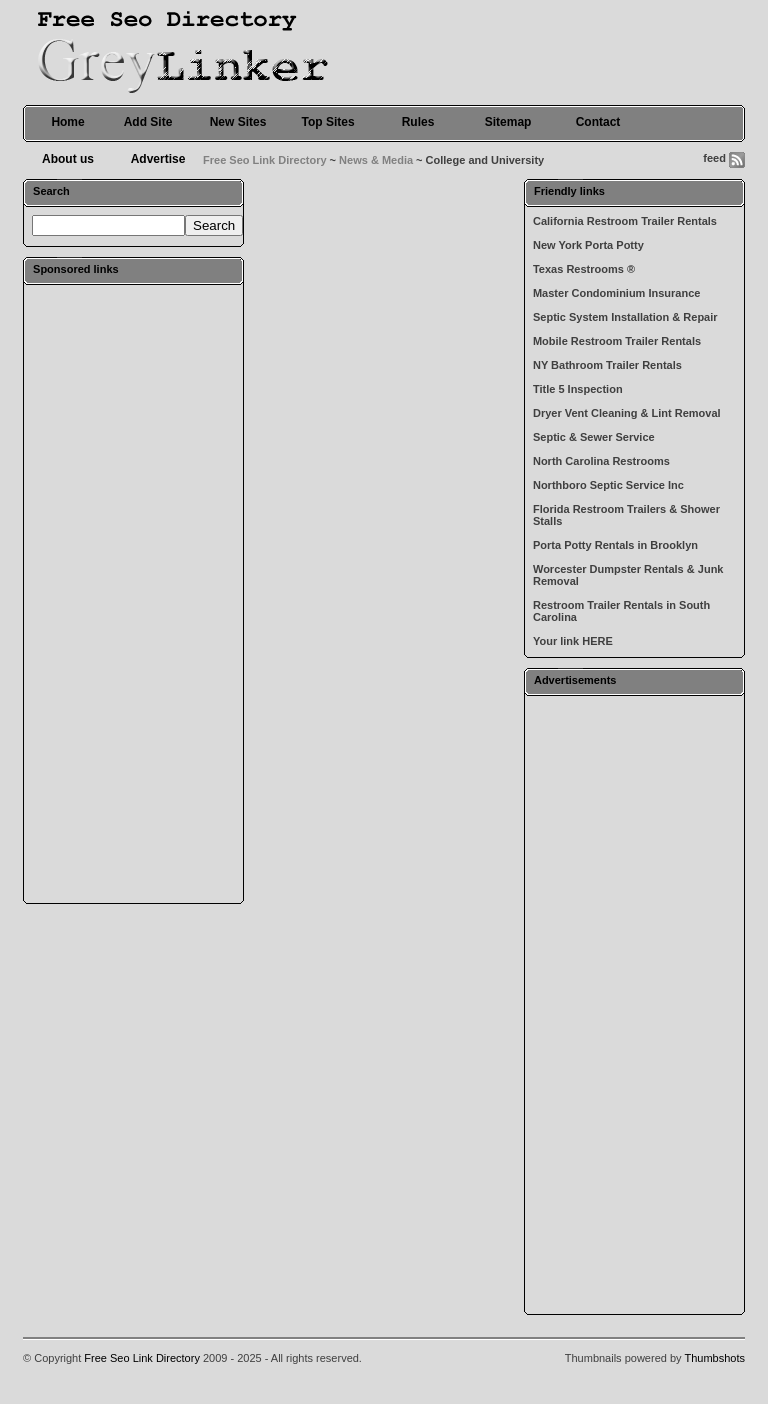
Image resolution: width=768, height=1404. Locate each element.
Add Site (148, 122)
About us (68, 159)
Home (67, 122)
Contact (598, 122)
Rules (418, 122)
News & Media (376, 160)
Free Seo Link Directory (265, 160)
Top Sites (327, 122)
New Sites (238, 122)
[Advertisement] (134, 593)
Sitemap (508, 122)
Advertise (158, 159)
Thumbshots (714, 1358)
